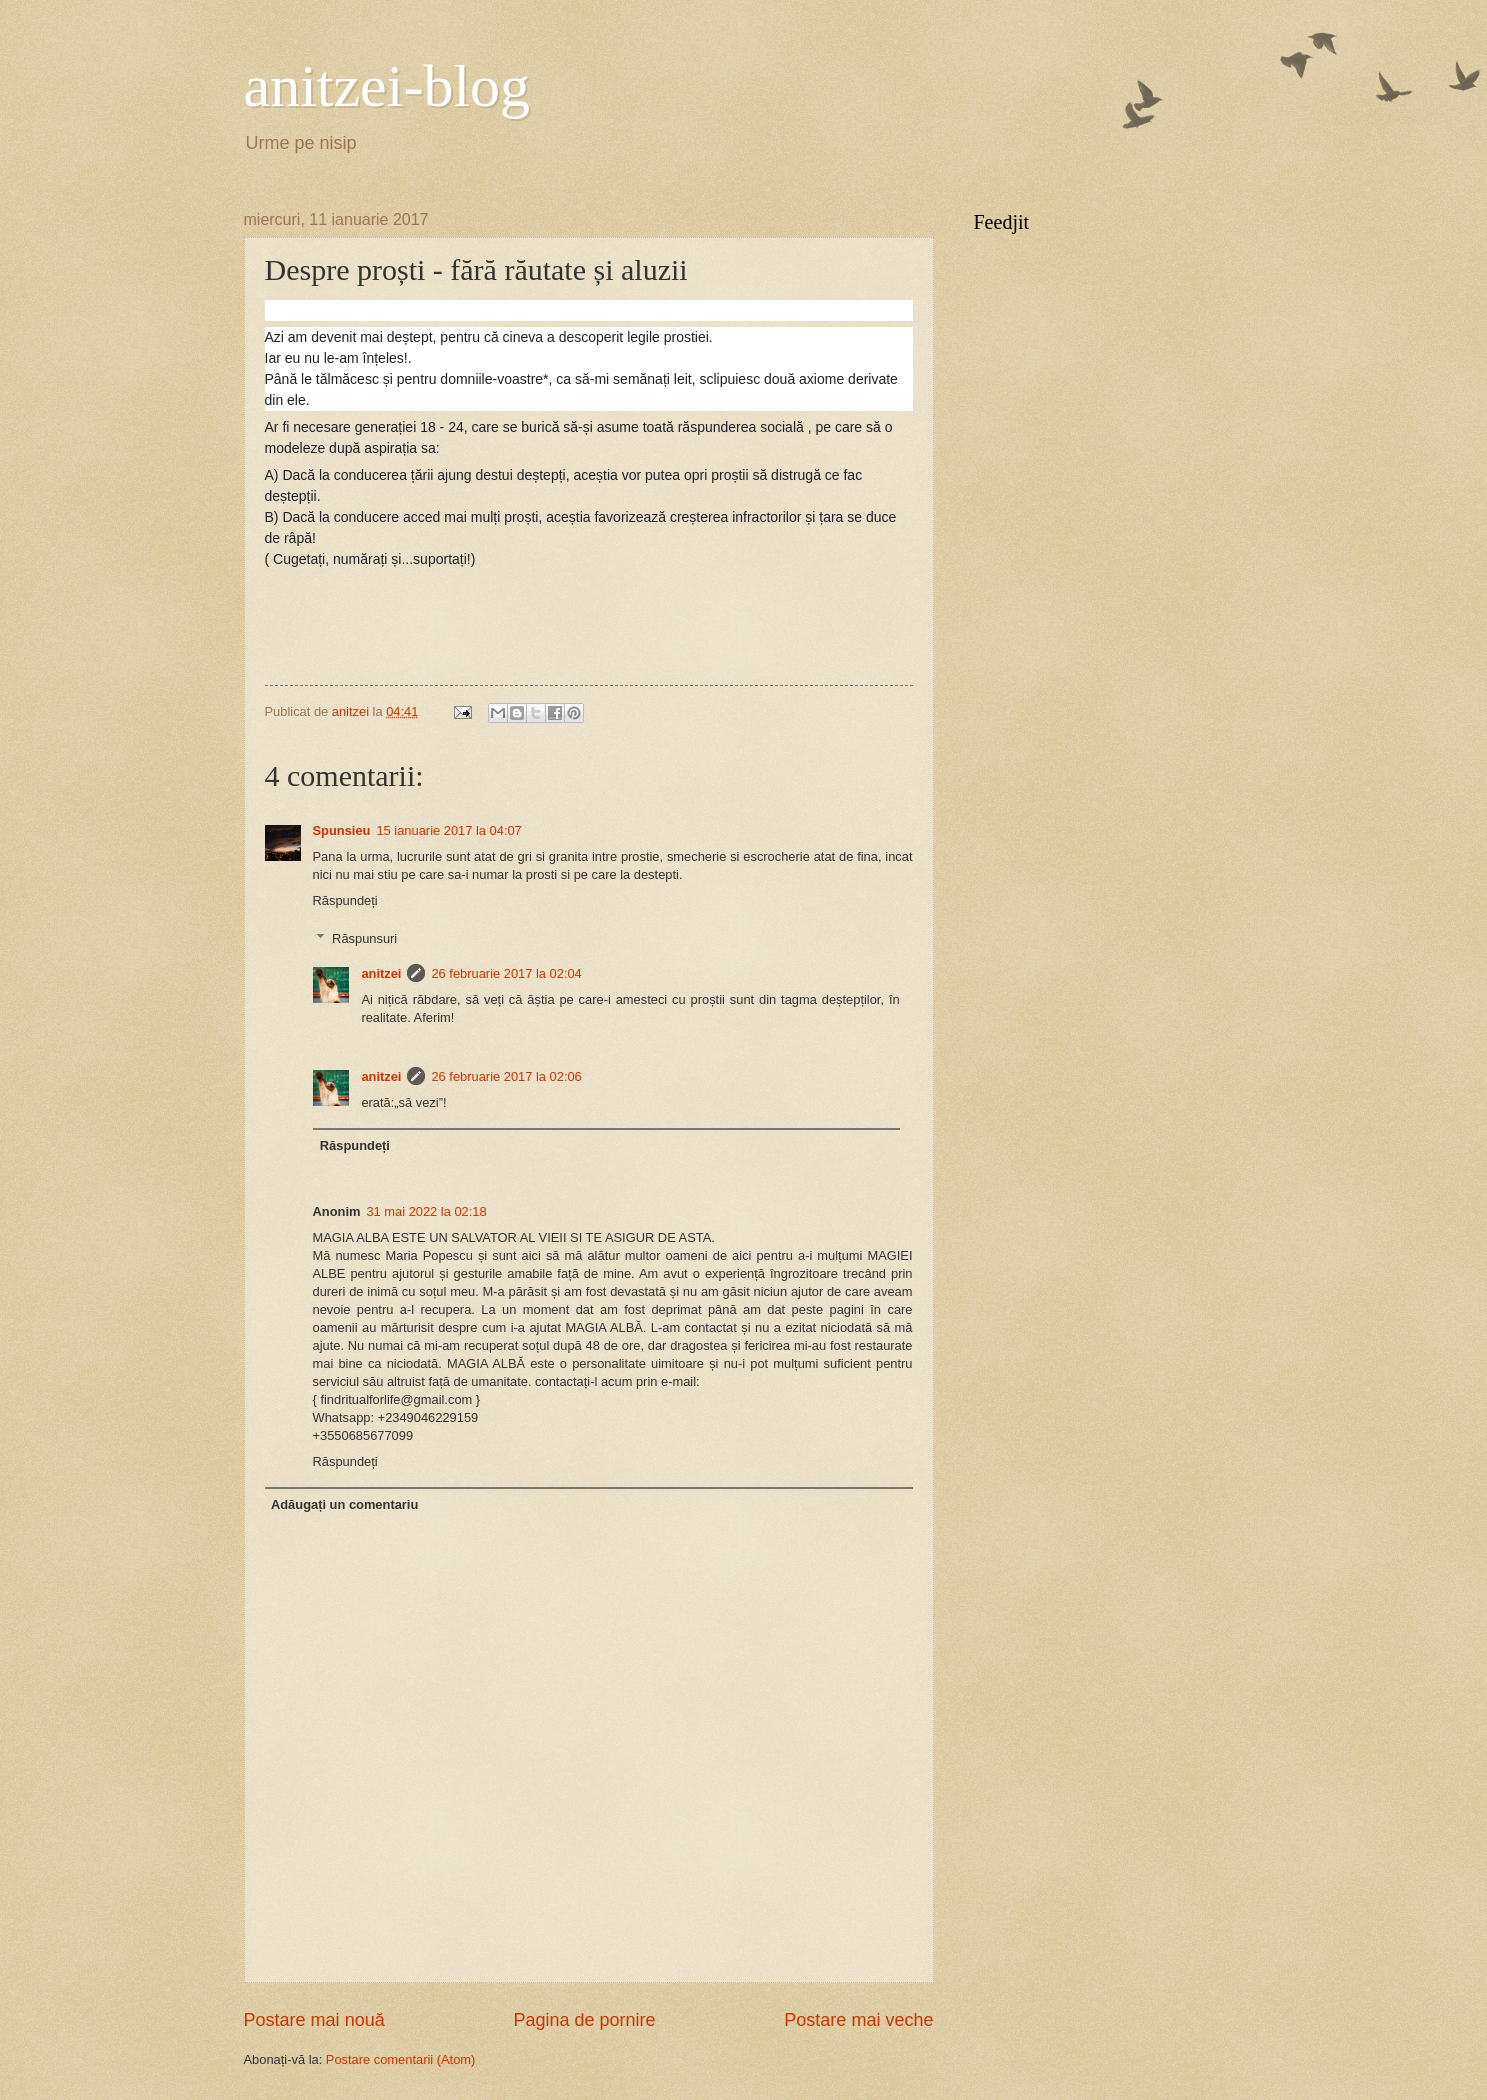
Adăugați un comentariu (344, 1504)
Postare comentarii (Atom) (401, 2059)
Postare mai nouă (314, 2020)
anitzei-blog (387, 86)
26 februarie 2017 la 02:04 (506, 973)
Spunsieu (342, 830)
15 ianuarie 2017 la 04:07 (448, 830)
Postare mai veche (858, 2020)
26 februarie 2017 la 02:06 (506, 1076)
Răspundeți (345, 900)
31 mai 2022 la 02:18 (426, 1211)
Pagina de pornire (584, 2020)
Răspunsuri (364, 938)
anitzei (381, 973)
